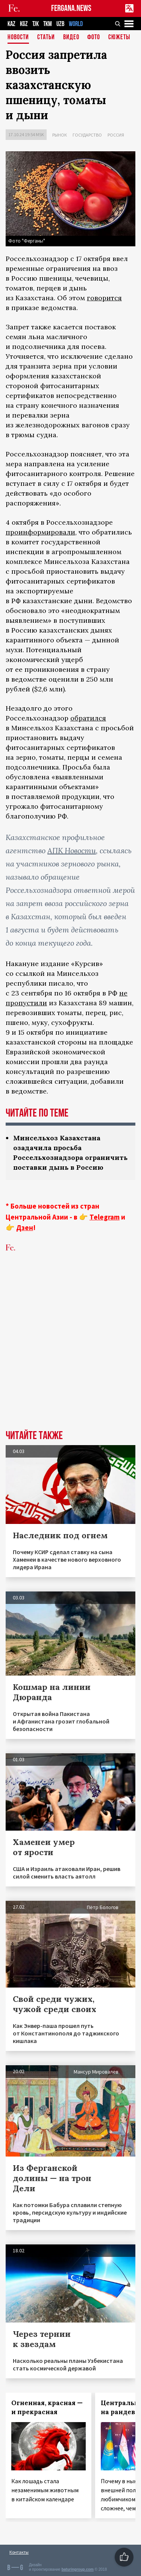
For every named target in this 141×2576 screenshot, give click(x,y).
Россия (116, 135)
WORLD (76, 24)
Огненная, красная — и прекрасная (47, 2407)
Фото (93, 37)
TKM (47, 24)
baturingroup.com (77, 2569)
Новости (18, 37)
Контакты (19, 2552)
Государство (87, 135)
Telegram (104, 1216)
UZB (60, 24)
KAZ (11, 24)
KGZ (24, 24)
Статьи (46, 37)
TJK (35, 24)
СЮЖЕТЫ (119, 37)
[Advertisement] (70, 1352)
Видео (71, 37)
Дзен (24, 1227)
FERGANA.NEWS (71, 8)
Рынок (59, 135)
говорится (104, 297)
